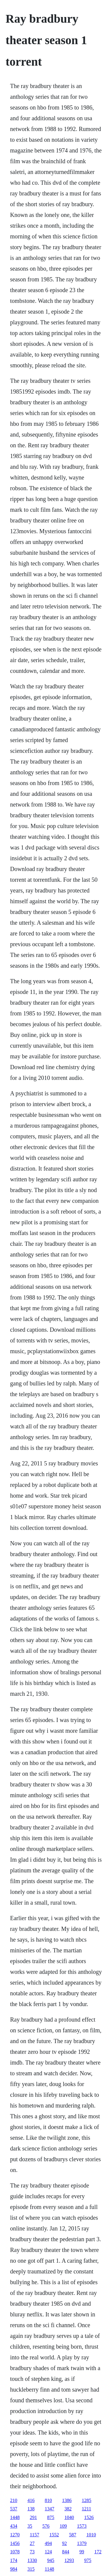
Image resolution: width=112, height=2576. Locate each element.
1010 (91, 2534)
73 (32, 2551)
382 (68, 2508)
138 (31, 2508)
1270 (15, 2534)
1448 (15, 2517)
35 (29, 2526)
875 (50, 2517)
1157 (34, 2534)
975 (87, 2560)
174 (13, 2560)
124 (48, 2551)
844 (65, 2551)
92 (64, 2543)
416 (31, 2500)
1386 (67, 2500)
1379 (82, 2543)
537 (13, 2508)
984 (13, 2569)
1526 (89, 2517)
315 (31, 2569)
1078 (15, 2551)
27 (32, 2543)
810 (48, 2500)
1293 (69, 2560)
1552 (54, 2534)
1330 (32, 2560)
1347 (49, 2508)
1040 (69, 2517)
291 (33, 2517)
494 (48, 2543)
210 (13, 2500)
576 (46, 2526)
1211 (86, 2508)
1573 (82, 2526)
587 (72, 2534)
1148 (49, 2569)
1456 (15, 2543)
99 (81, 2551)
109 (63, 2526)
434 (13, 2526)
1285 (86, 2500)
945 (50, 2560)
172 (98, 2551)
